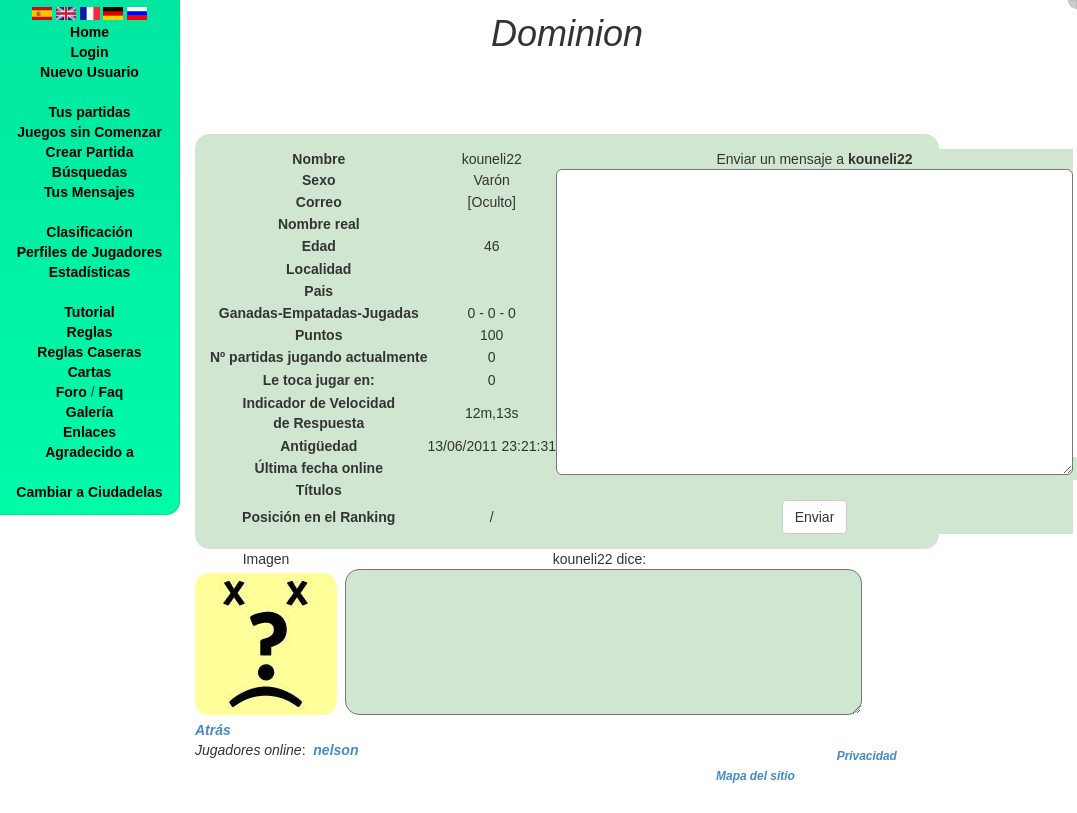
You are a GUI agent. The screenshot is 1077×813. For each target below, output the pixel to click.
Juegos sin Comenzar (89, 132)
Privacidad (867, 756)
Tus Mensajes (89, 192)
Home (89, 32)
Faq (110, 392)
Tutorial (89, 312)
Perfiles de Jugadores (90, 252)
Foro (71, 392)
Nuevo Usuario (89, 72)
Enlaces (89, 432)
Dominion (567, 33)
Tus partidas (89, 112)
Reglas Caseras (89, 352)
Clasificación (89, 232)
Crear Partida (90, 152)
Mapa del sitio (755, 776)
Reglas (90, 332)
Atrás (213, 730)
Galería (89, 412)
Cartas (90, 372)
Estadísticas (90, 272)
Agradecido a (89, 452)
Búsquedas (89, 172)
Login (89, 52)
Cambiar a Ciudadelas (89, 492)
